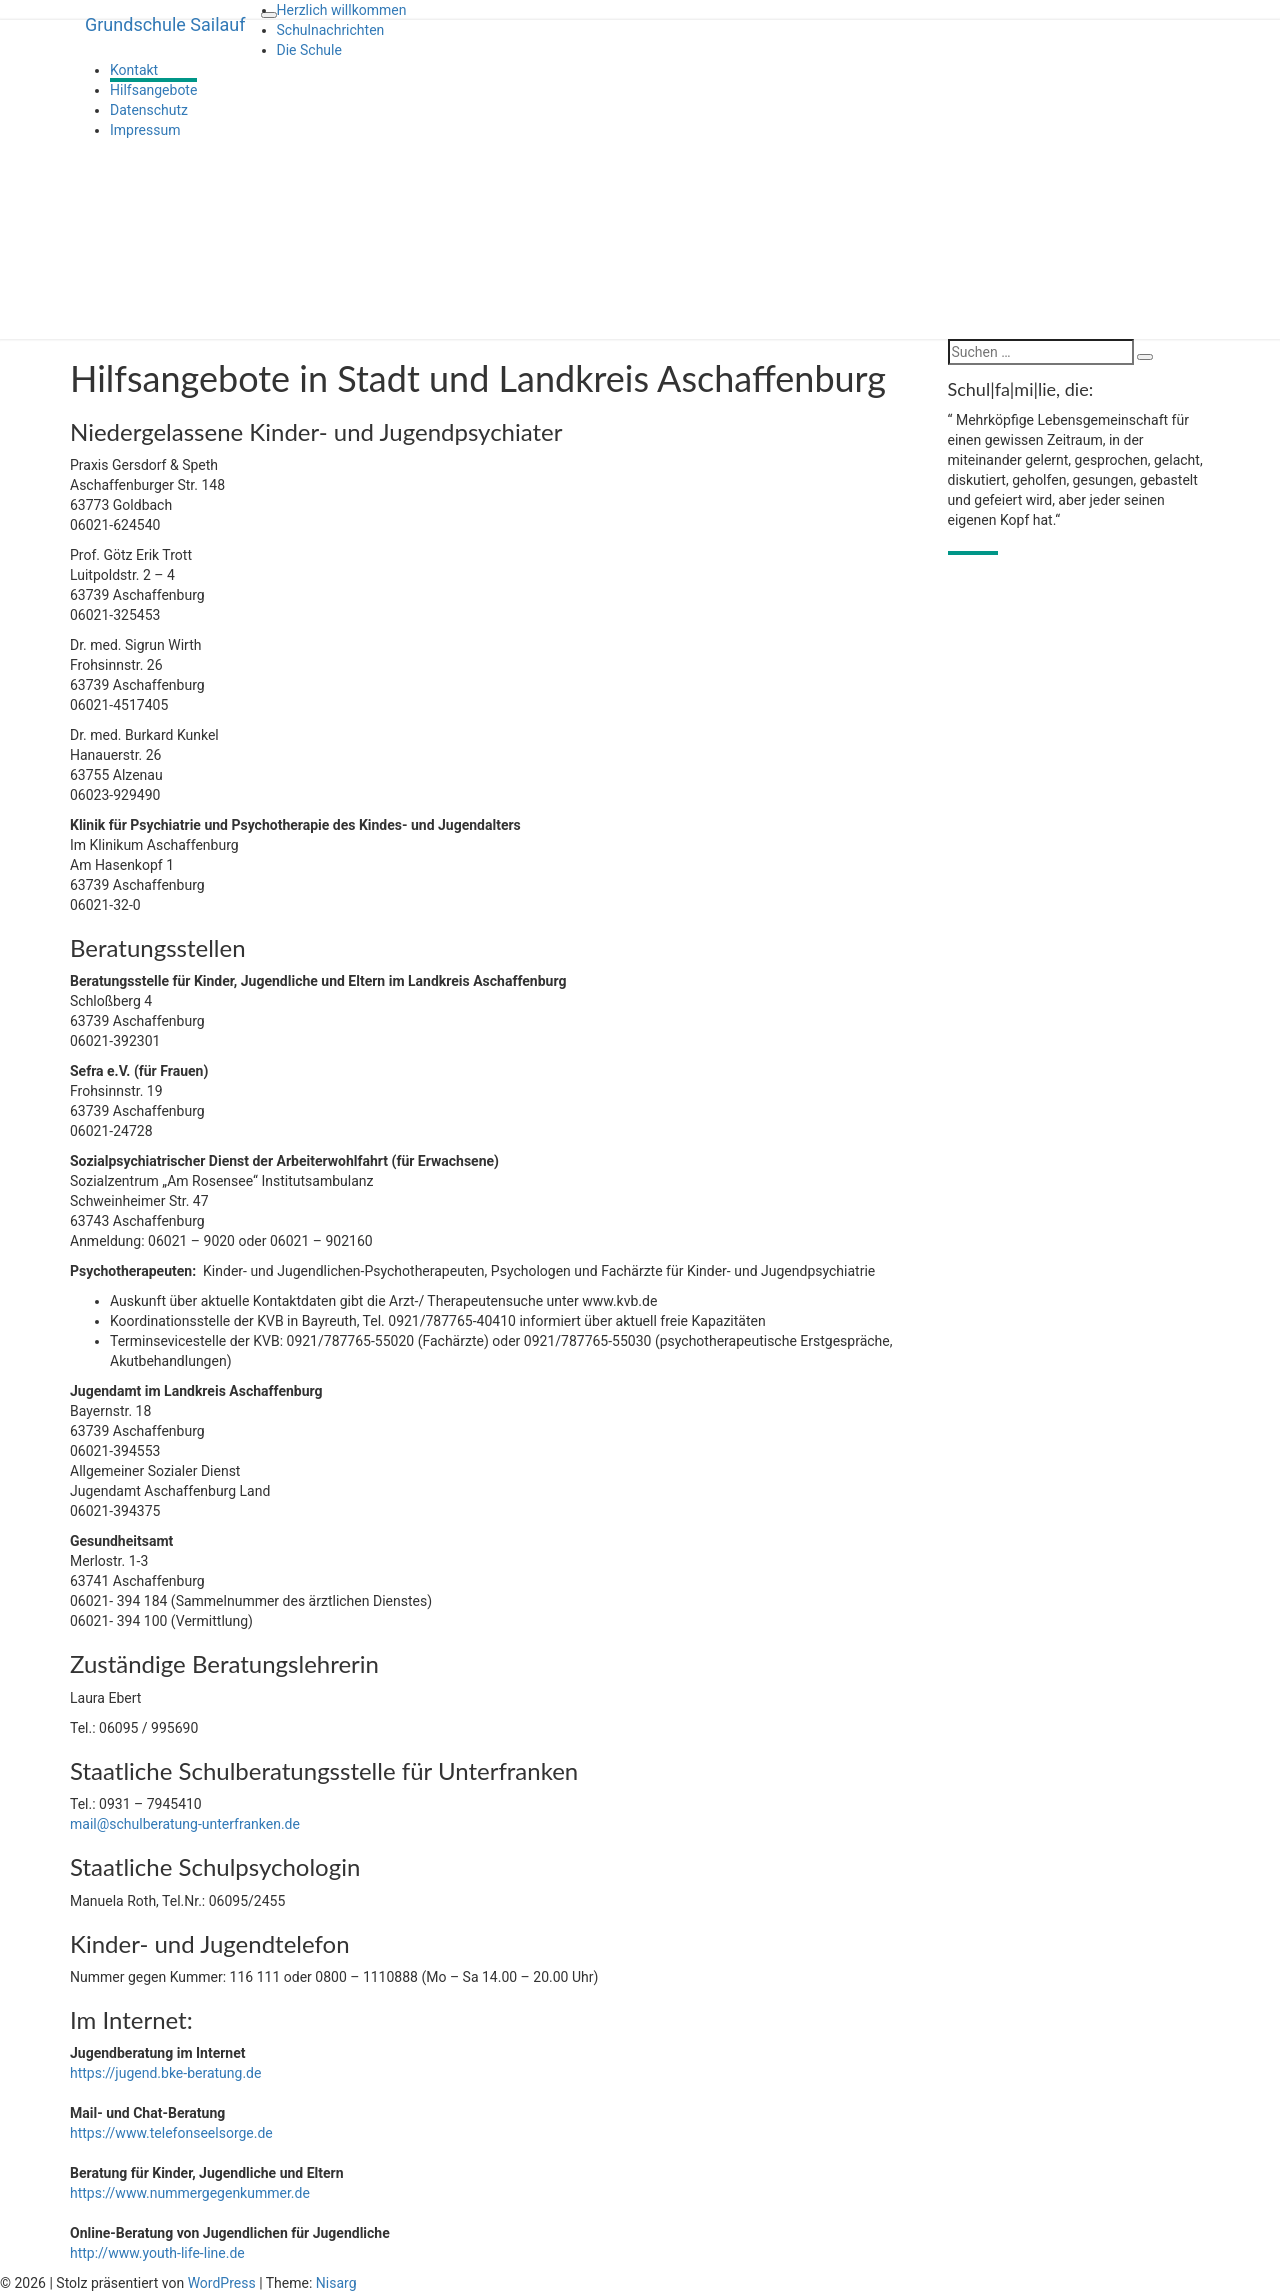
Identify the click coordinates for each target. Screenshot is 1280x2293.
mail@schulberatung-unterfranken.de (185, 1824)
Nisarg (336, 2283)
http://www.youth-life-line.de (157, 2253)
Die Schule (309, 50)
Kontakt (134, 70)
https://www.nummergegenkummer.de (190, 2193)
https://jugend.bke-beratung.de (165, 2073)
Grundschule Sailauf (165, 24)
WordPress (222, 2283)
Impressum (145, 130)
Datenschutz (149, 110)
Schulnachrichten (331, 30)
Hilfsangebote (153, 90)
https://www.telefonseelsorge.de (171, 2133)
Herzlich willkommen (342, 10)
